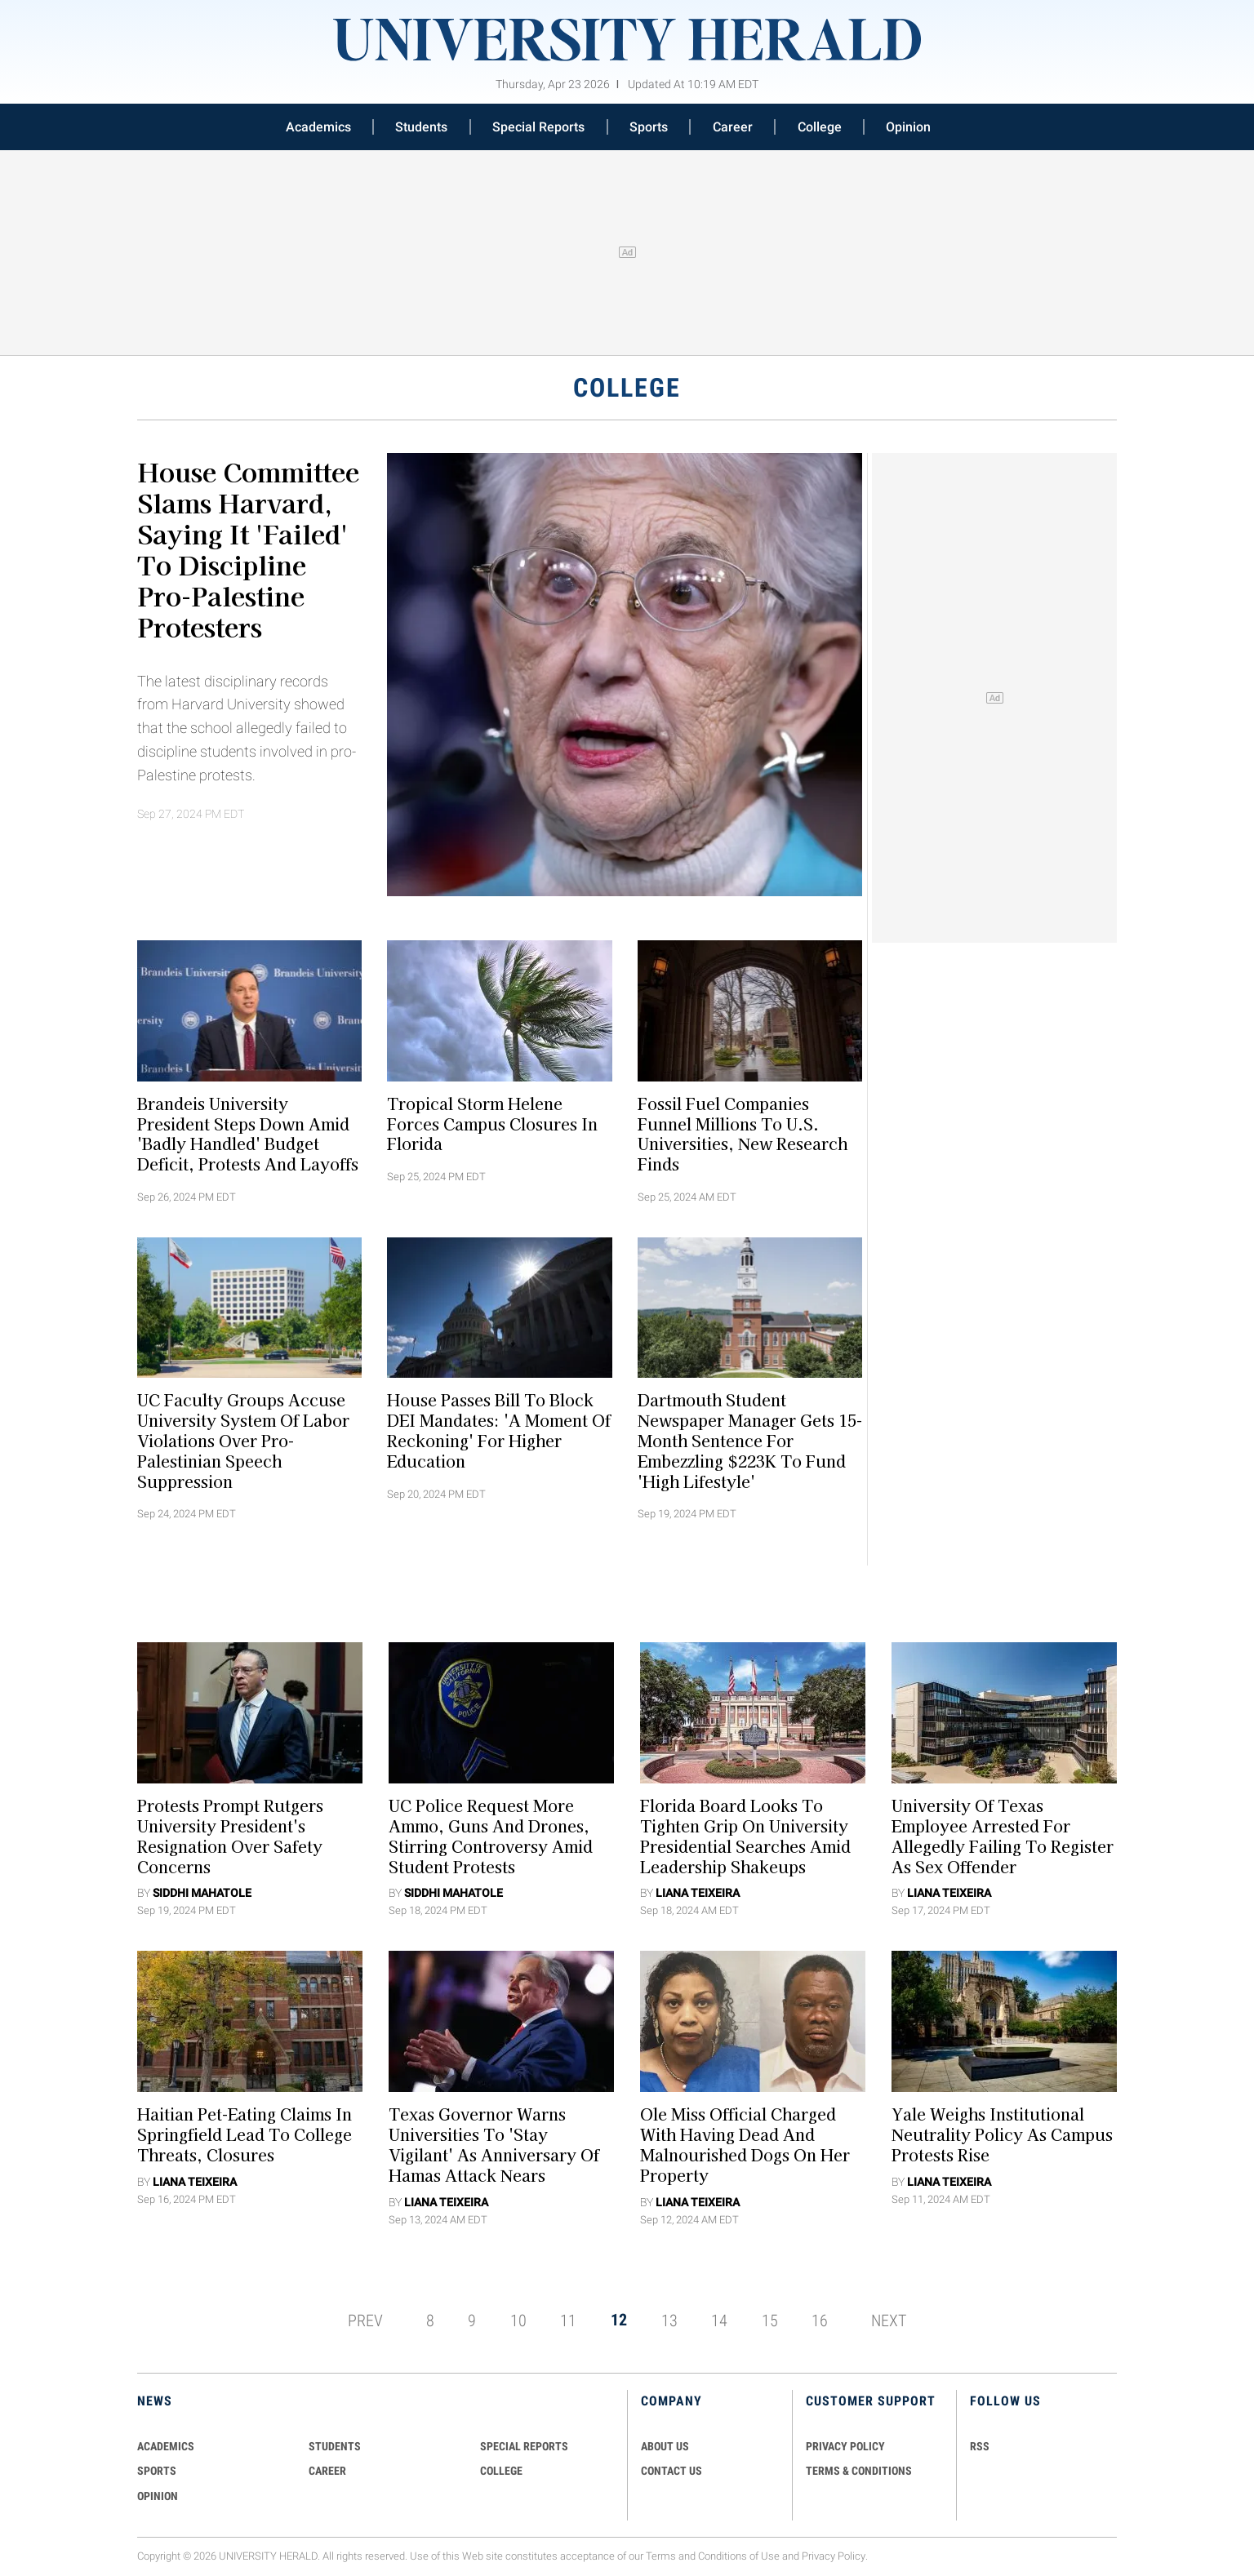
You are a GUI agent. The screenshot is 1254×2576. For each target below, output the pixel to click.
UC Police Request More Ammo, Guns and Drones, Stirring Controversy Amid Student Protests (491, 1835)
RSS (979, 2446)
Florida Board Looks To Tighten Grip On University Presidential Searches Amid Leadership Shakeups (745, 1835)
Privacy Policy (833, 2556)
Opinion (908, 127)
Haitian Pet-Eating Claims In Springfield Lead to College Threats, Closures (244, 2134)
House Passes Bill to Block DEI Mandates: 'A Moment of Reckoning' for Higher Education (499, 1430)
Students (421, 127)
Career (733, 127)
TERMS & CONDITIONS (859, 2470)
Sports (648, 127)
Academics (318, 127)
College (820, 127)
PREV (365, 2320)
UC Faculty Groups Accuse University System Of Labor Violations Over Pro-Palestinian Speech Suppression (243, 1440)
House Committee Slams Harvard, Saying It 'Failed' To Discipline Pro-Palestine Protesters (248, 548)
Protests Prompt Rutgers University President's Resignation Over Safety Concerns (230, 1835)
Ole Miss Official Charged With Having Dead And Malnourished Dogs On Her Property (745, 2144)
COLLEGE (501, 2470)
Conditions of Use (739, 2556)
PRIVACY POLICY (845, 2446)
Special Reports (538, 127)
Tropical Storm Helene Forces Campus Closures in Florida (492, 1123)
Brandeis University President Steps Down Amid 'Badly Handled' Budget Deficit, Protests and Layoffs (247, 1133)
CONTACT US (671, 2470)
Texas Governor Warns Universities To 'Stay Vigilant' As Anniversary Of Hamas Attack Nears (494, 2144)
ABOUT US (665, 2446)
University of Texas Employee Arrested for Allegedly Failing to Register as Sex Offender (1003, 1835)
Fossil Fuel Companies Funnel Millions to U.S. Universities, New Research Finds (742, 1133)
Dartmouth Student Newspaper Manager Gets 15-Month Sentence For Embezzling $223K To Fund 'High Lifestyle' (750, 1440)
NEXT (888, 2320)
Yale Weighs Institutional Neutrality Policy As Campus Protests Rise (1002, 2134)
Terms (661, 2556)
